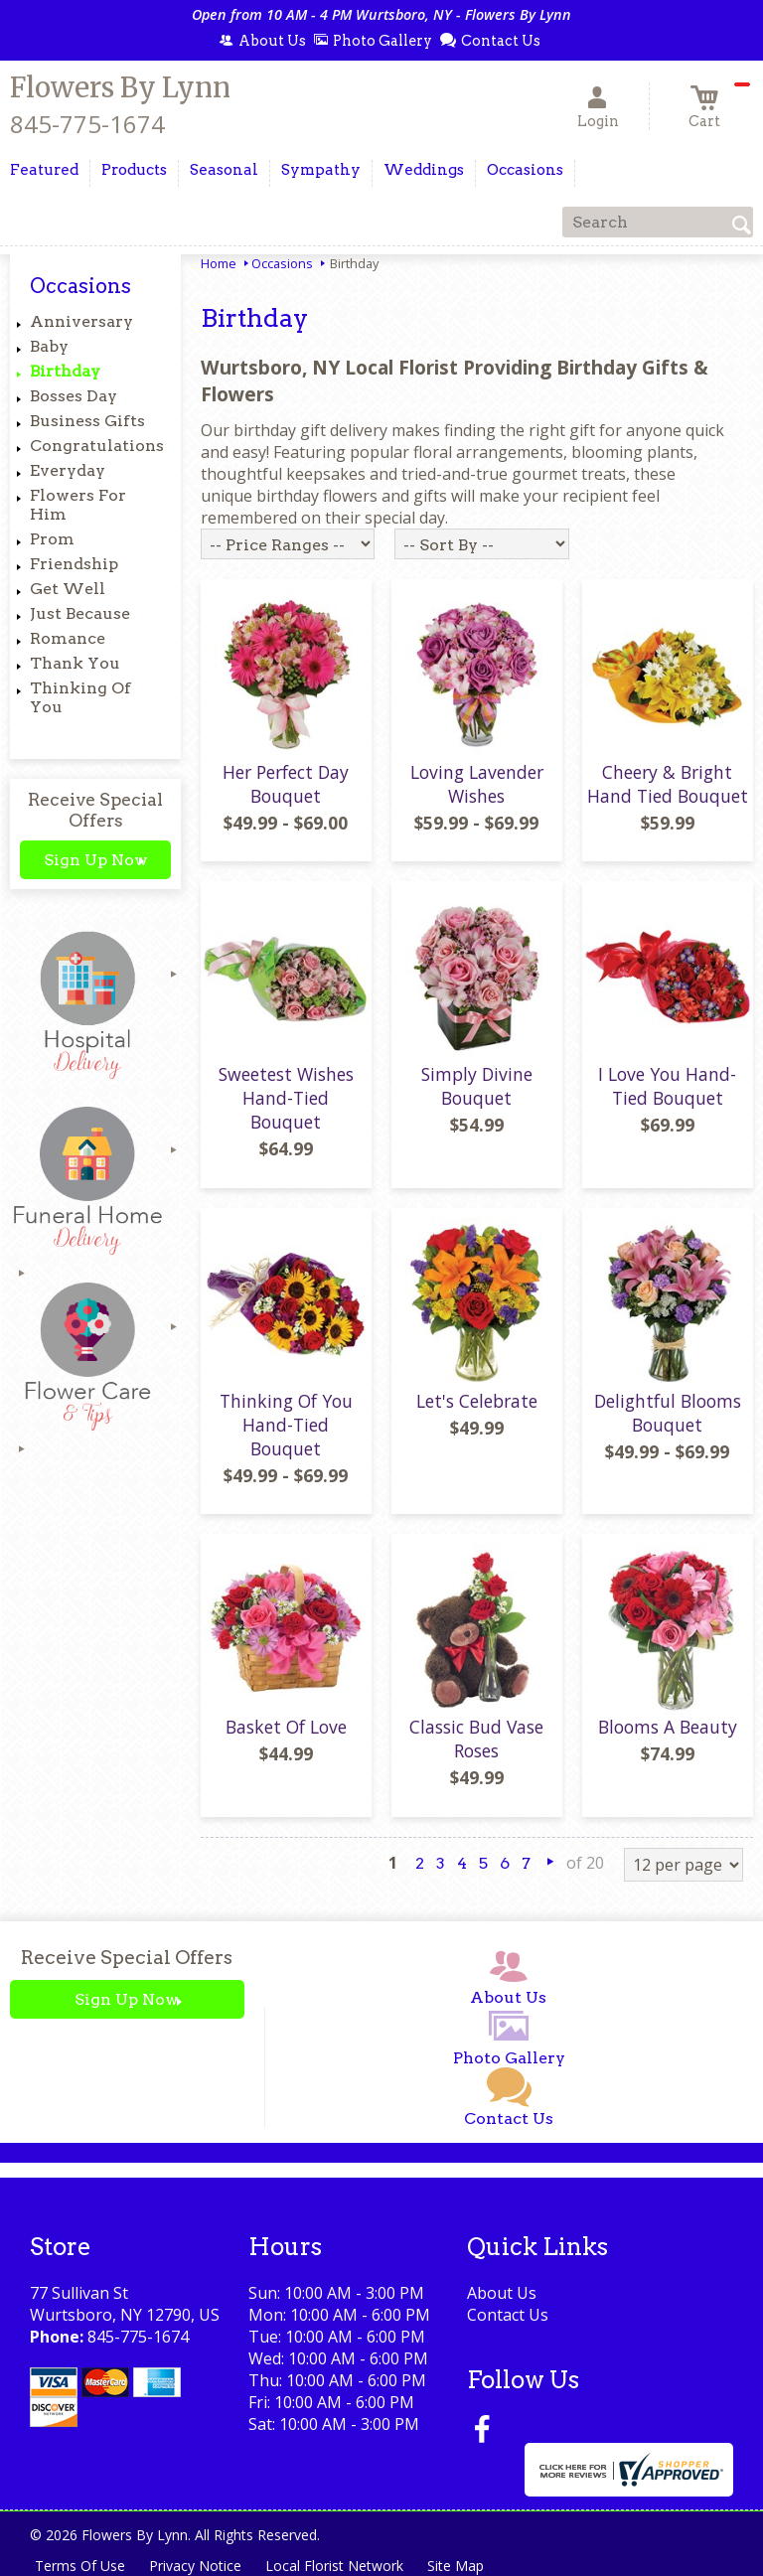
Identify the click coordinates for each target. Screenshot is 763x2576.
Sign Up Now (96, 859)
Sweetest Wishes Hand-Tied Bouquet (286, 1098)
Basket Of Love (286, 1727)
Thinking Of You (80, 697)
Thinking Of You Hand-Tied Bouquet (286, 1424)
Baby (49, 346)
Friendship (74, 563)
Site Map (455, 2565)
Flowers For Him (78, 505)
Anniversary (81, 321)
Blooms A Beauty (667, 1727)
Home (218, 263)
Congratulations (97, 445)
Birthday (65, 371)
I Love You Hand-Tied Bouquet (667, 1086)
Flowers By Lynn (120, 87)
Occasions (282, 263)
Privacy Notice (195, 2565)
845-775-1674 (87, 123)
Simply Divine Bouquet (477, 1086)
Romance (67, 638)
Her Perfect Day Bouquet (286, 784)
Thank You (75, 663)
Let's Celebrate (476, 1401)
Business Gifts (87, 420)
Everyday (67, 470)
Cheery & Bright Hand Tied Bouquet (667, 784)
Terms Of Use (80, 2565)
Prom (52, 539)
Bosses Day (73, 395)
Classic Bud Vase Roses (476, 1738)
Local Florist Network (334, 2565)
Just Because (80, 613)
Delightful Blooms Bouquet (667, 1413)
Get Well (67, 588)
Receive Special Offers (95, 810)
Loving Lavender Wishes (476, 784)
